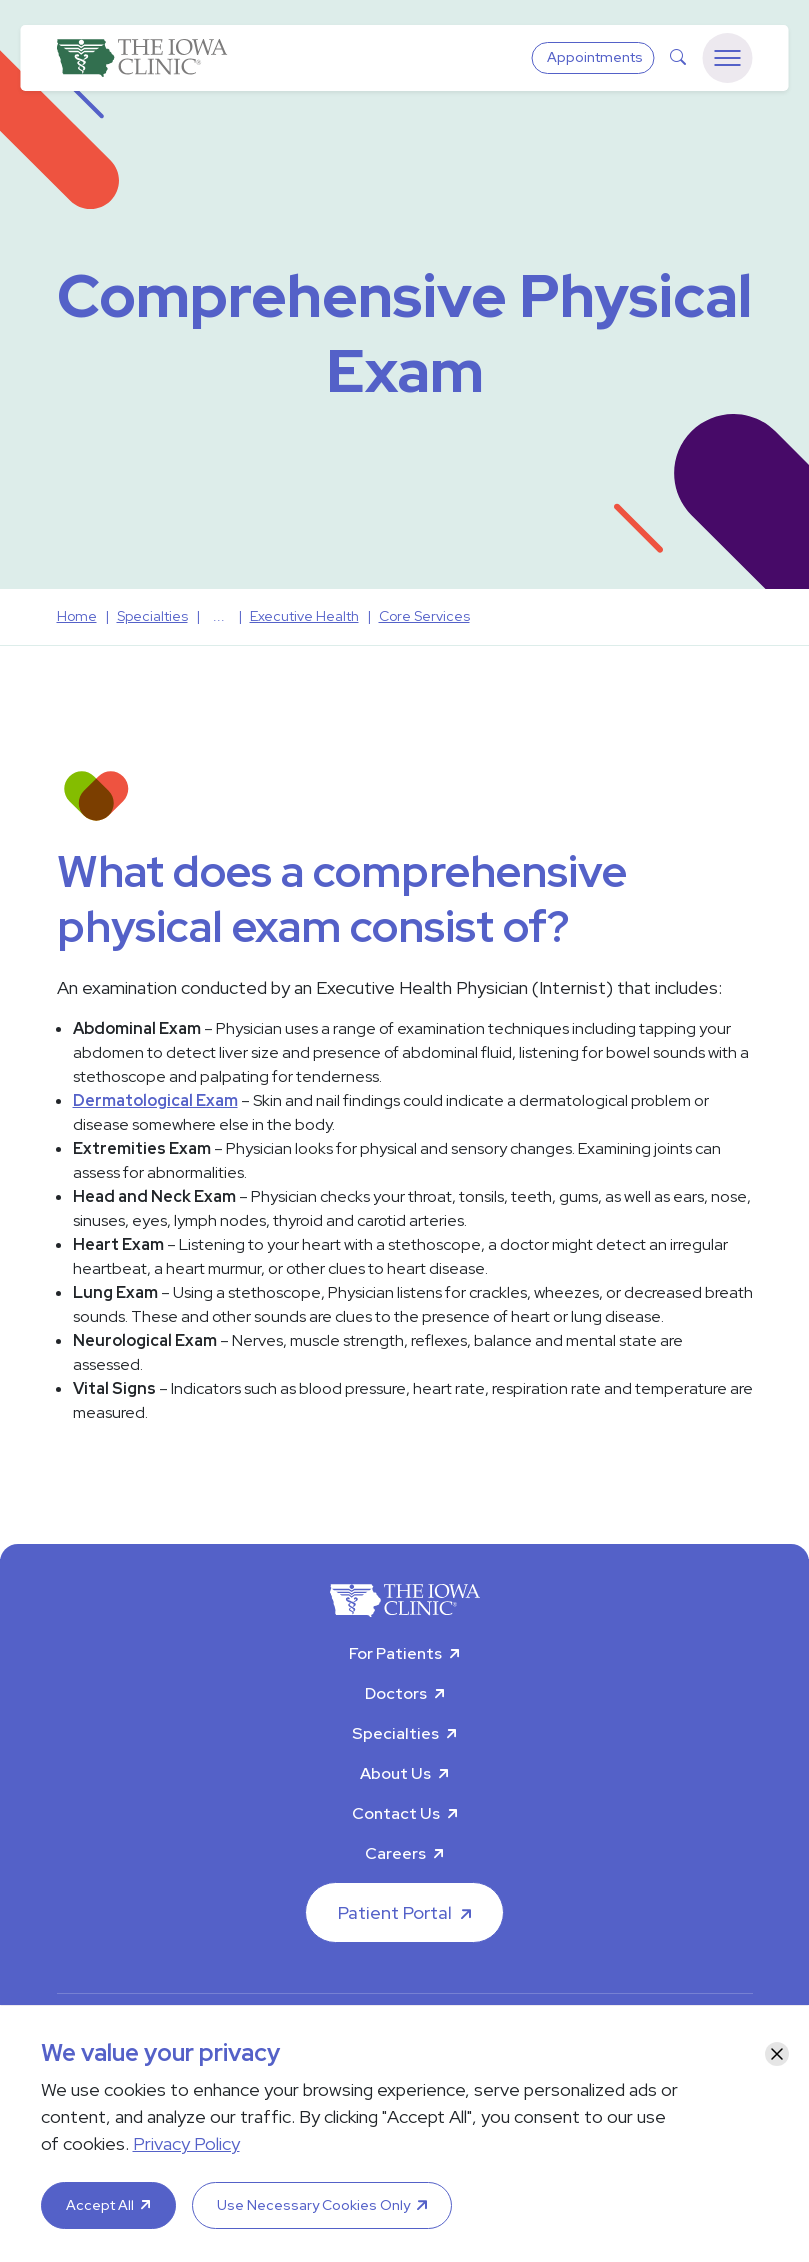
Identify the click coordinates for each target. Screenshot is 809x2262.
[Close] (777, 2054)
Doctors (396, 1693)
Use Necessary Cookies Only (313, 2205)
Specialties (395, 1733)
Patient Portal (395, 1912)
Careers (395, 1853)
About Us (395, 1773)
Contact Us (396, 1813)
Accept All (100, 2205)
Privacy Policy (186, 2143)
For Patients (395, 1653)
